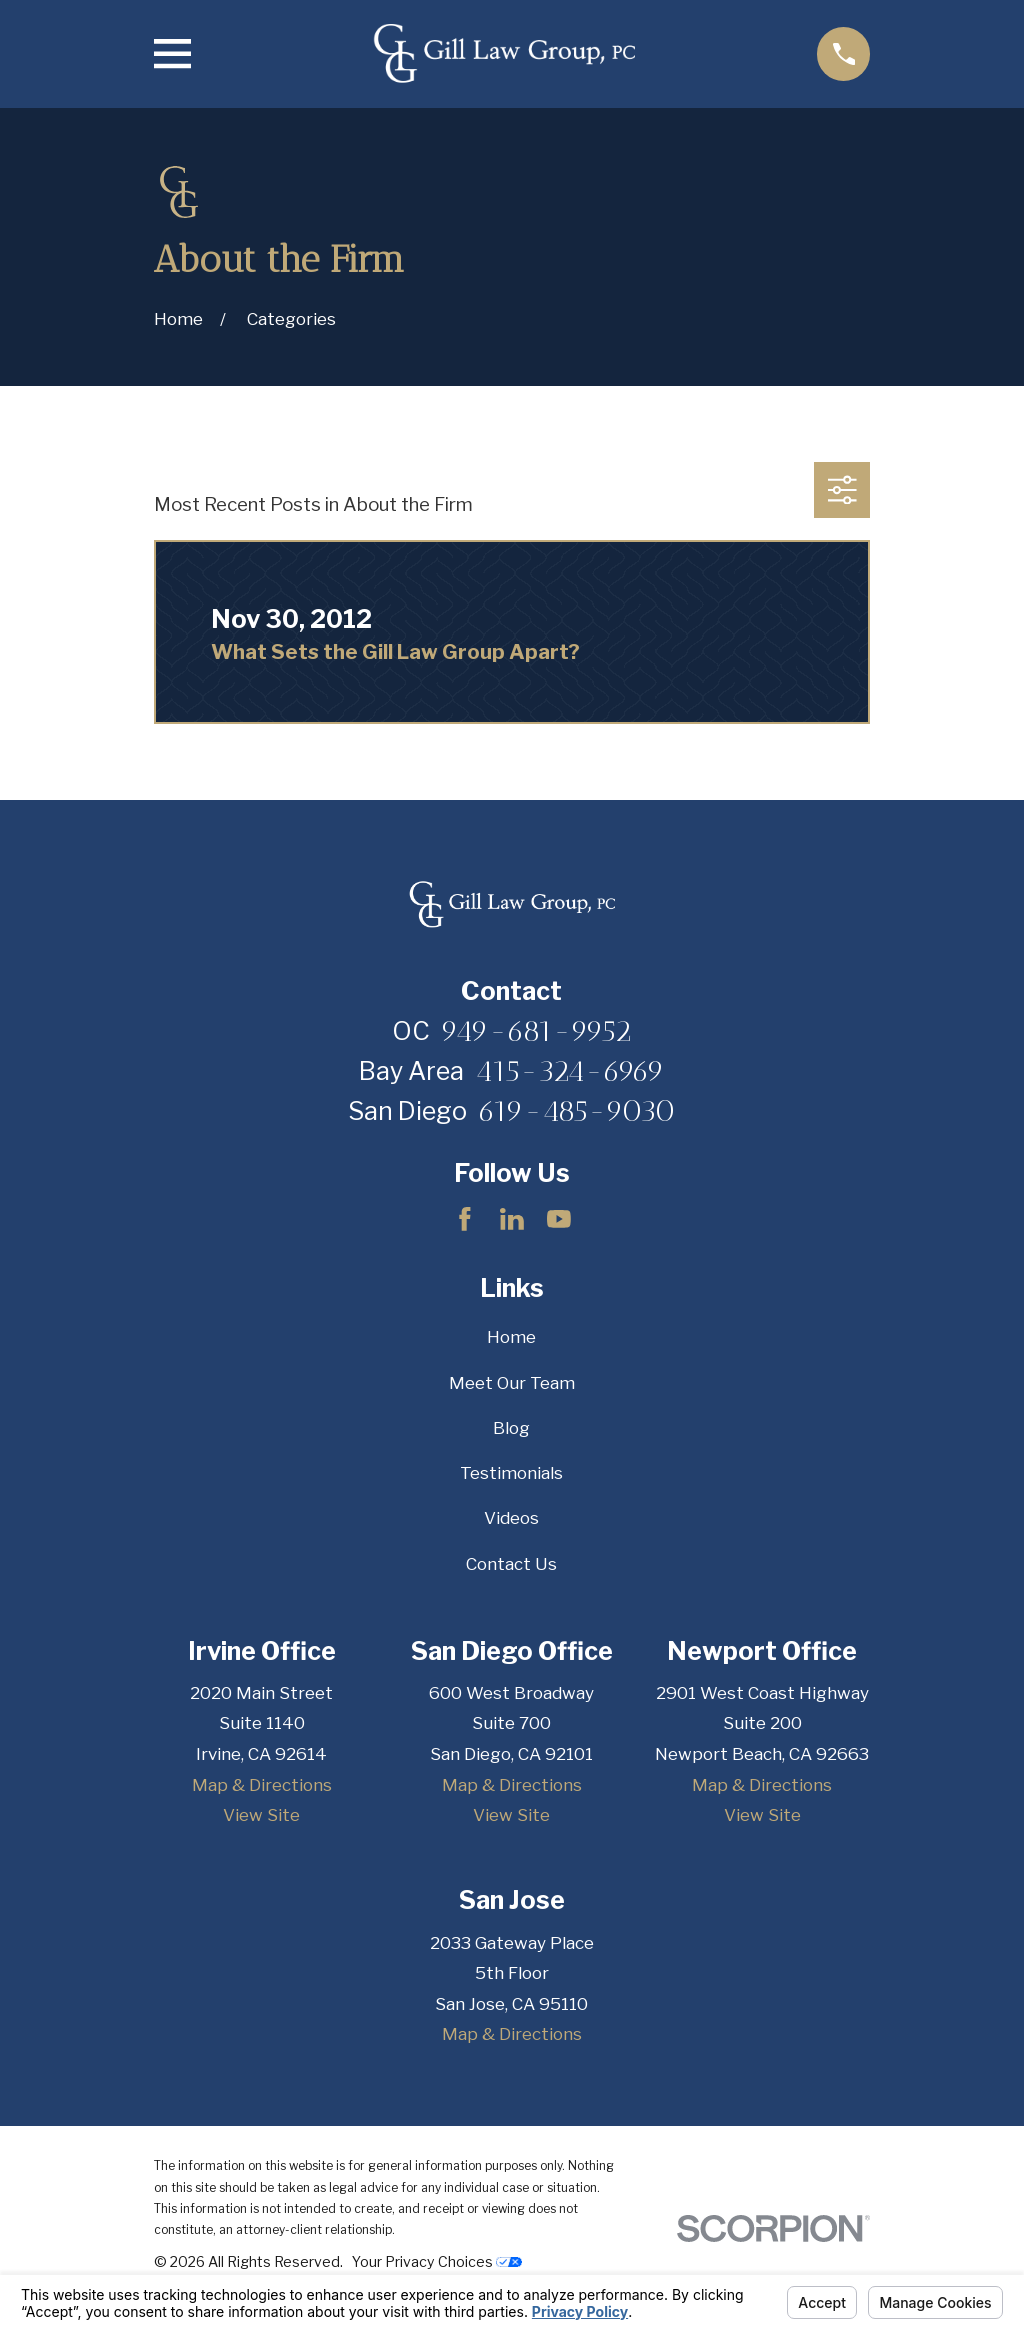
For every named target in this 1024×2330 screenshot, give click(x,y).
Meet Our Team (512, 1383)
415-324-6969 (570, 1071)
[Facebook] (465, 1219)
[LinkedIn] (512, 1219)
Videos (511, 1518)
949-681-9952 (536, 1031)
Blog (511, 1428)
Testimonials (511, 1473)
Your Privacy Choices (437, 2261)
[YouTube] (559, 1219)
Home (511, 1337)
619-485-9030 (577, 1111)
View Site (261, 1815)
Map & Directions (262, 1785)
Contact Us (511, 1564)
